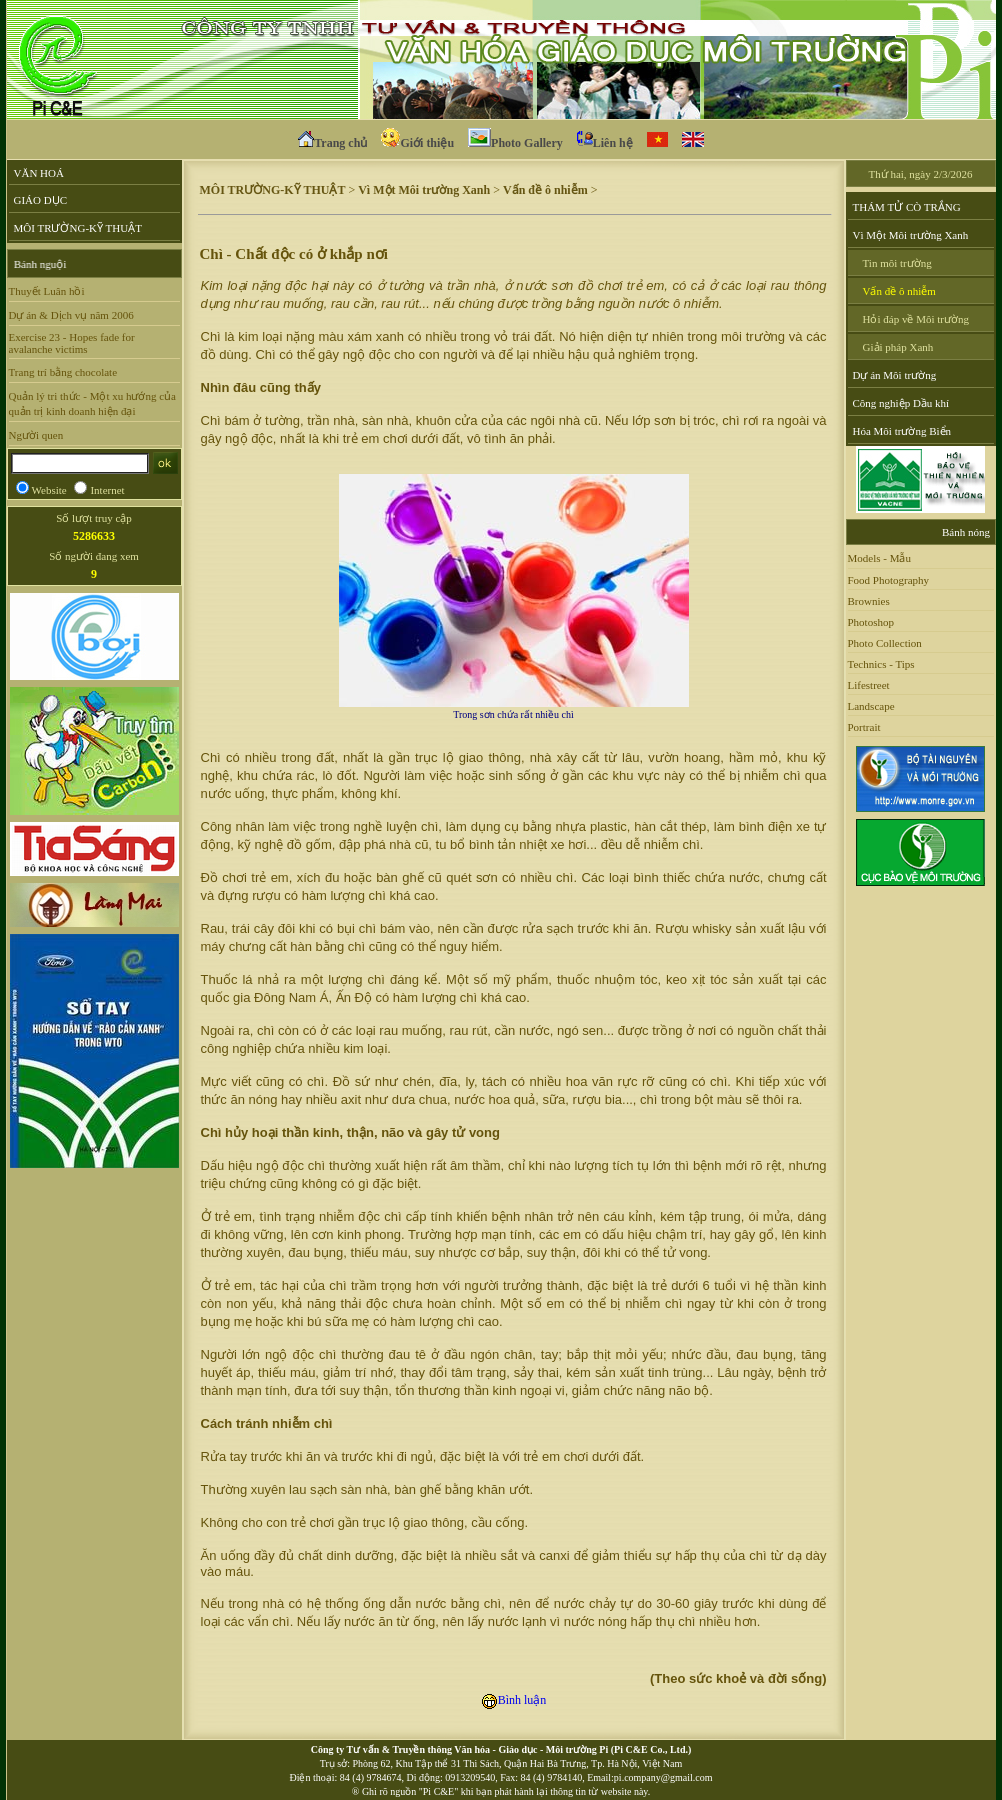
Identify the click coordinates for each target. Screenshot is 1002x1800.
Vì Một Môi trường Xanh (424, 190)
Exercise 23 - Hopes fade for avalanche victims (72, 343)
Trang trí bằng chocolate (63, 372)
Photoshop (871, 622)
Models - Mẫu (879, 558)
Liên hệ (605, 141)
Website (49, 490)
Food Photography (889, 580)
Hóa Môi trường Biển (902, 431)
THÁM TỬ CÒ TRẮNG (907, 207)
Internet (107, 490)
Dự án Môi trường (895, 375)
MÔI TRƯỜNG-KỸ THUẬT (78, 228)
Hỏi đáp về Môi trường (916, 319)
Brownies (869, 601)
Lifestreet (869, 685)
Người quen (36, 435)
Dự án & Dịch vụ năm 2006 (71, 315)
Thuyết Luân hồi (47, 291)
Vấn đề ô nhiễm (545, 190)
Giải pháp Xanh (898, 347)
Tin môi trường (897, 263)
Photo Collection (885, 643)
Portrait (864, 727)
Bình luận (514, 1700)
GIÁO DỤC (41, 200)
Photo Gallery (515, 141)
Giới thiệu (417, 141)
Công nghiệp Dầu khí (901, 403)
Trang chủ (332, 141)
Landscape (871, 706)
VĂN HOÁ (39, 173)
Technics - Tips (881, 664)
